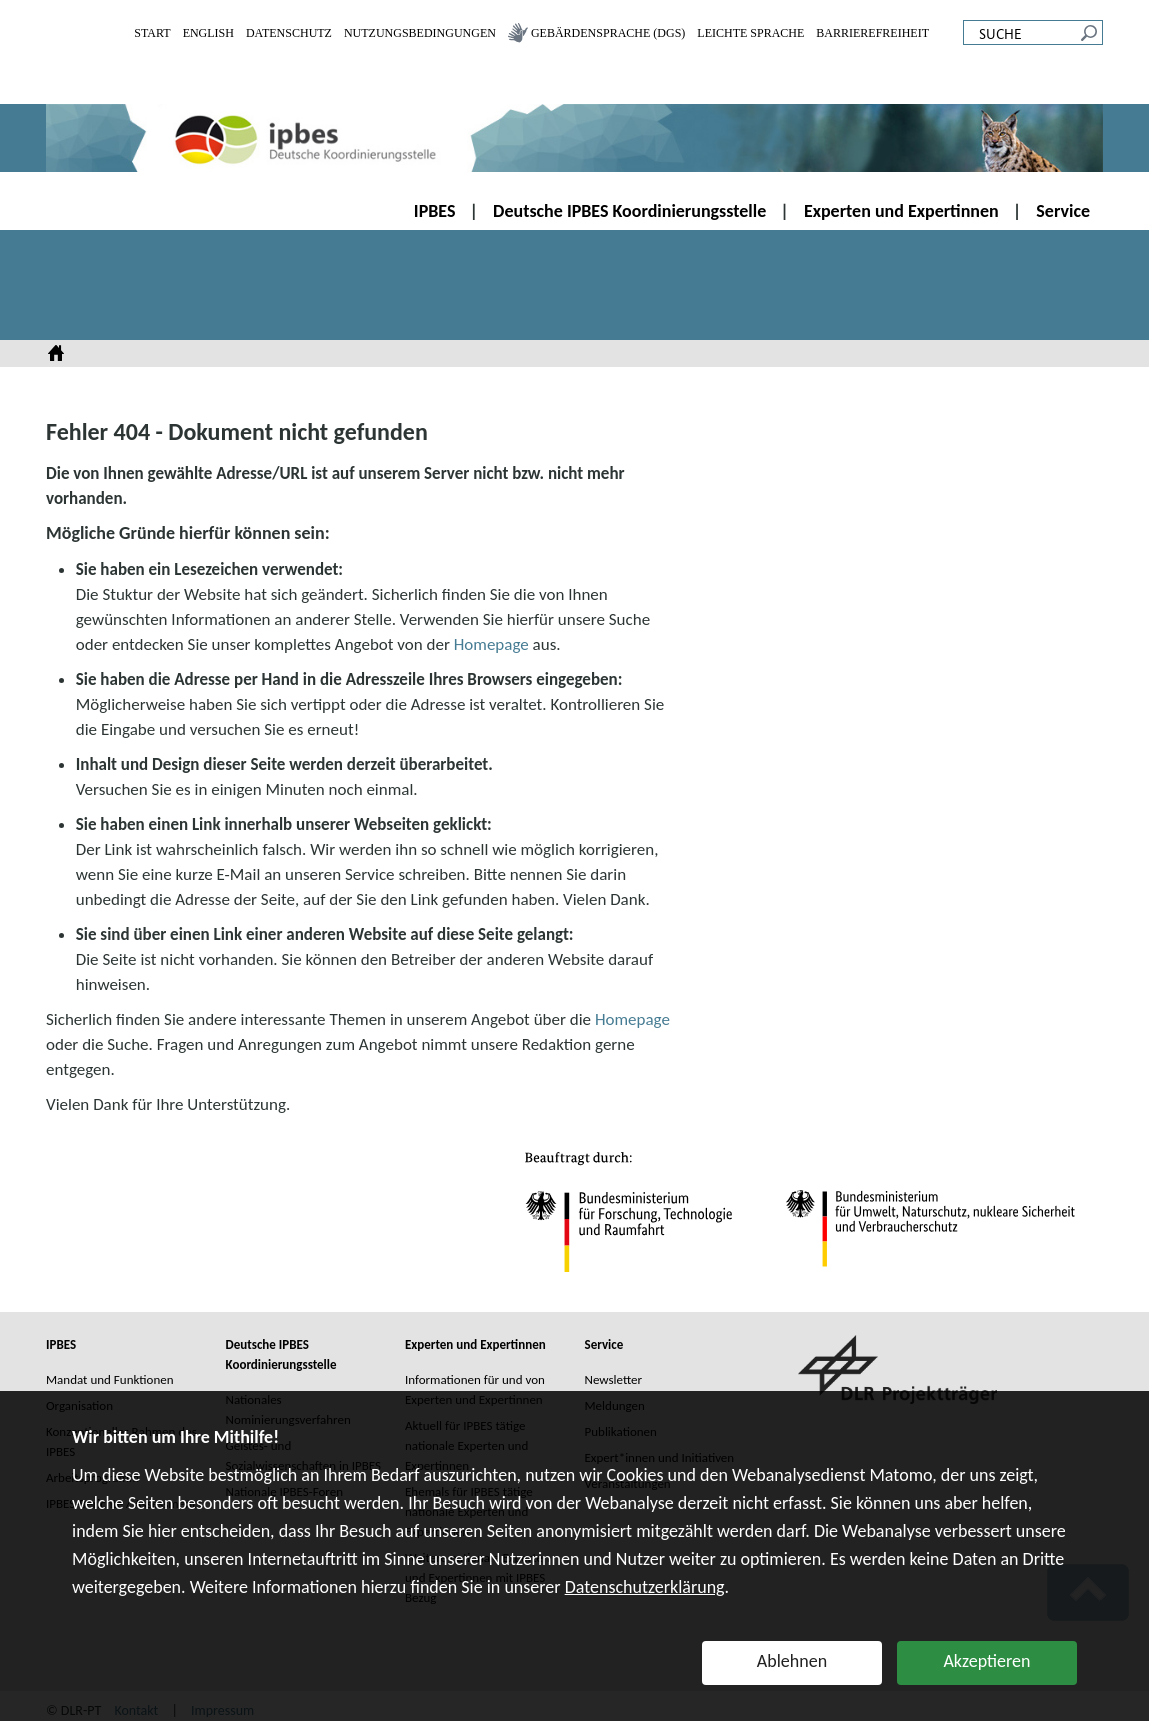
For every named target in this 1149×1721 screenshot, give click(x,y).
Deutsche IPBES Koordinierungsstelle (629, 211)
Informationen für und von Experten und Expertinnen (475, 1389)
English (208, 33)
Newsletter (614, 1379)
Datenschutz (289, 33)
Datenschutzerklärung (645, 1587)
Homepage (491, 644)
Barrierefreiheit (872, 33)
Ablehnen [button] (792, 1661)
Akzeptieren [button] (986, 1661)
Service (1063, 211)
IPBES (435, 211)
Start (152, 33)
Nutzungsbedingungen (420, 33)
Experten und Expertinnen (901, 211)
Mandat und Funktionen (110, 1379)
